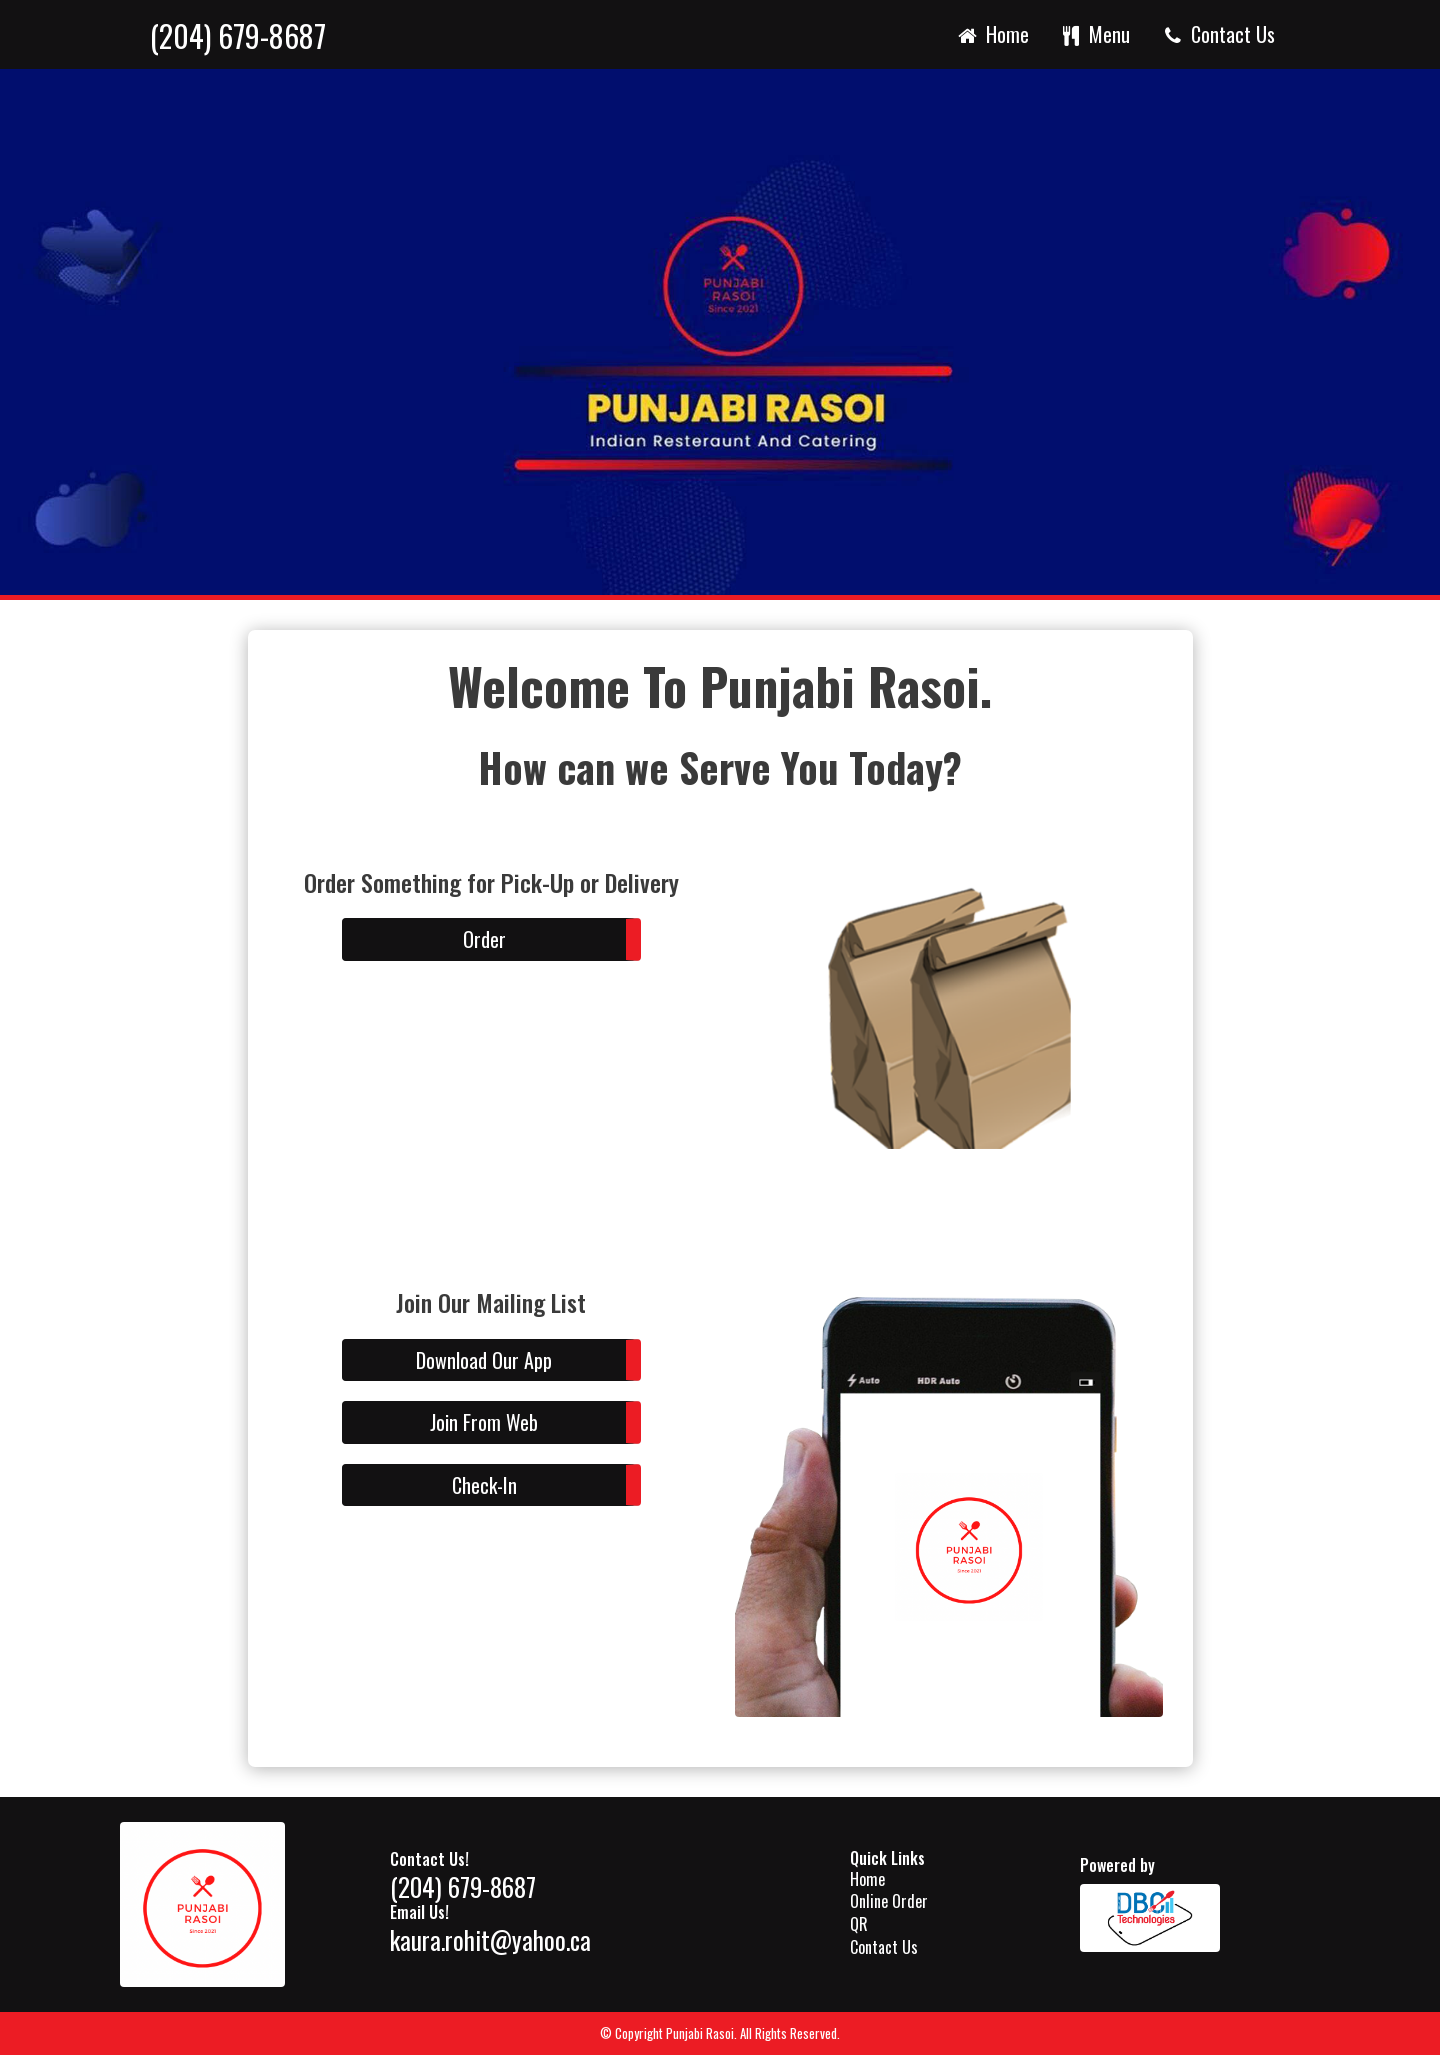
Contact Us (1217, 34)
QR (859, 1924)
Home (992, 34)
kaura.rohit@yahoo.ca (490, 1939)
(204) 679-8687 (238, 36)
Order (484, 939)
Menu (1095, 34)
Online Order (889, 1901)
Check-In (484, 1485)
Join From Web (484, 1422)
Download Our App (484, 1360)
